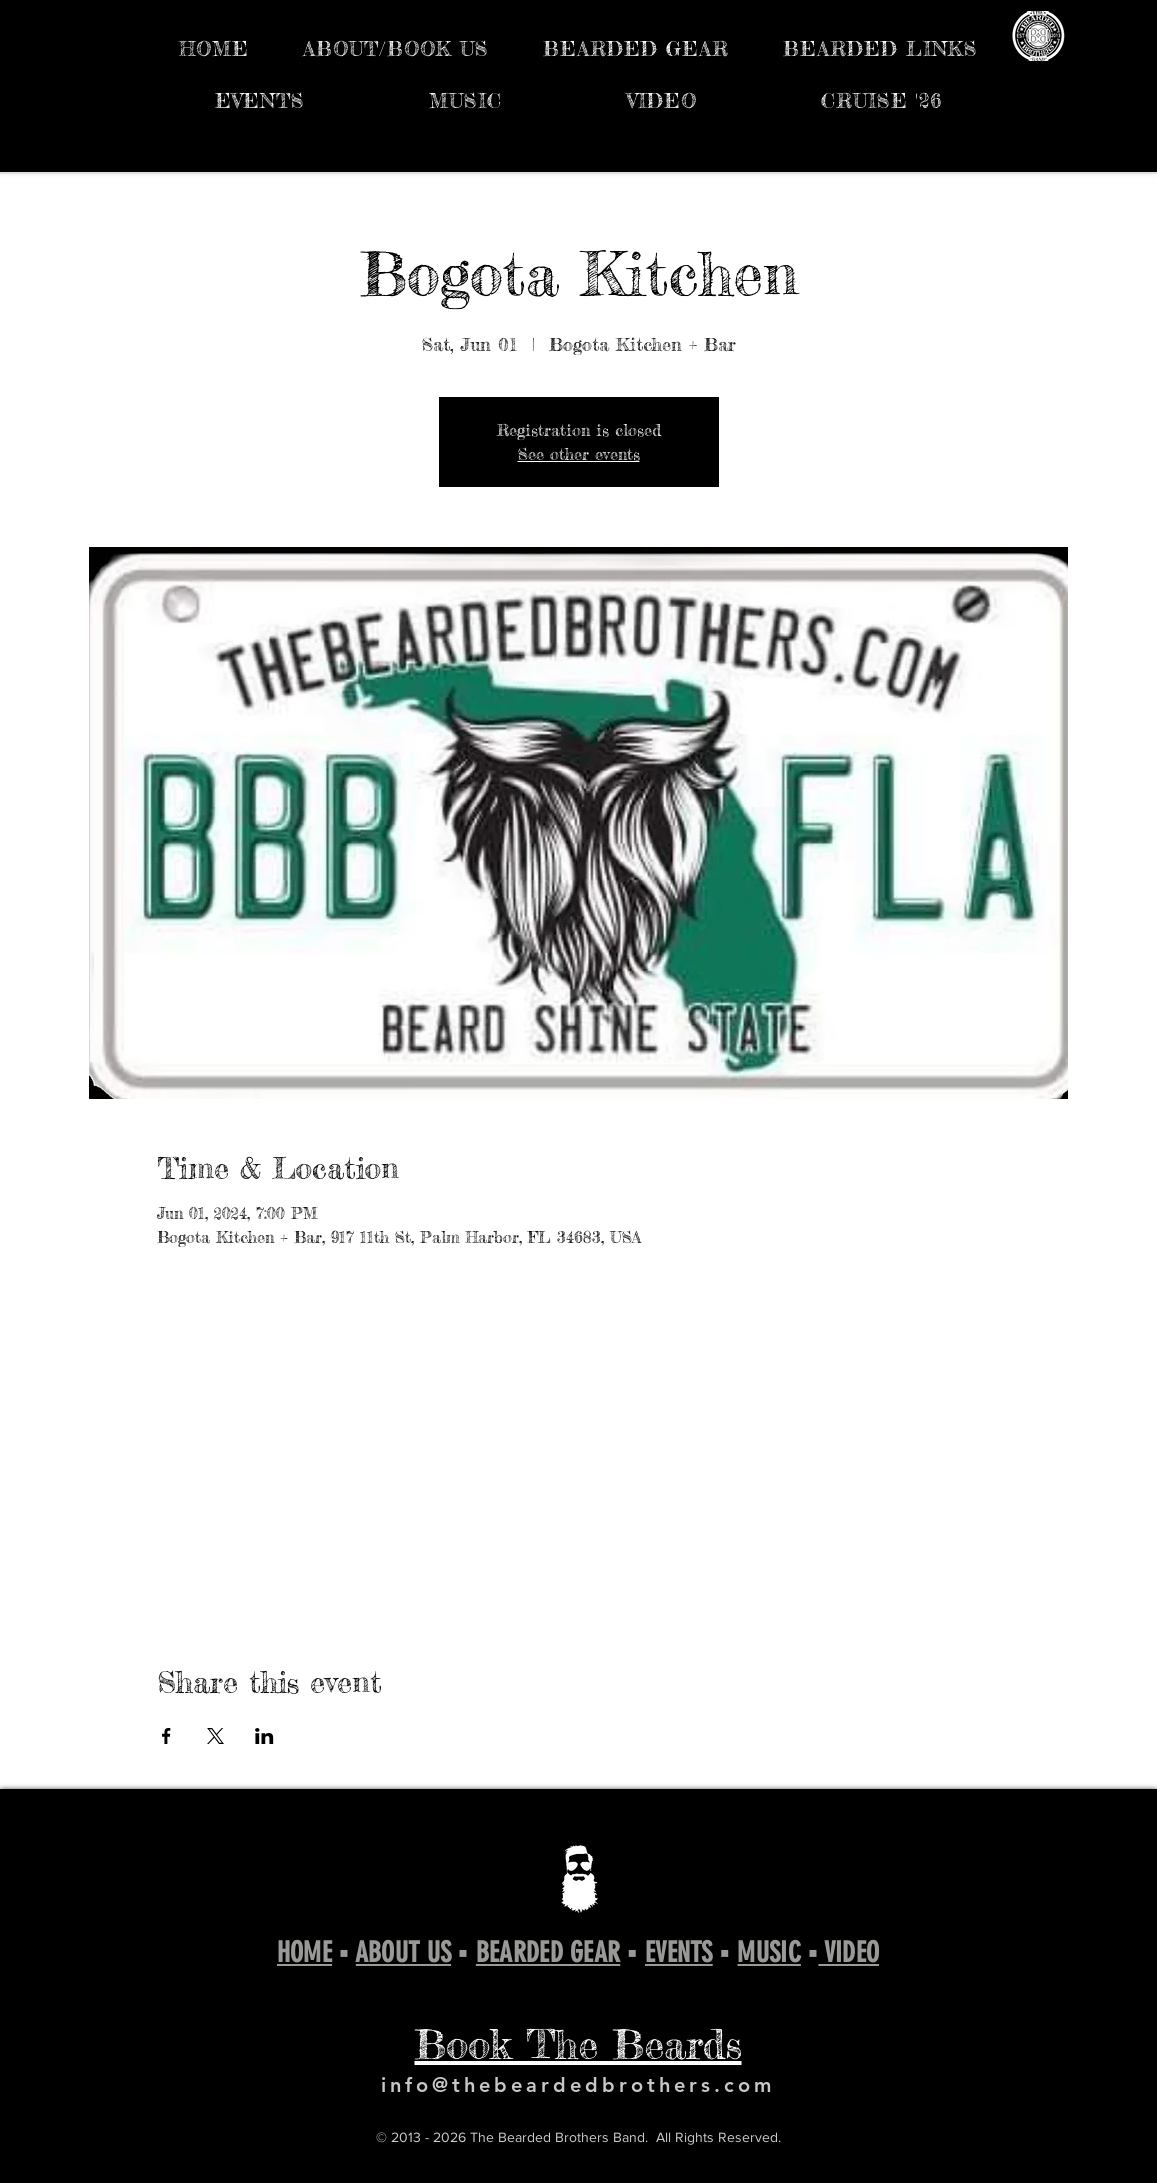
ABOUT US (403, 1952)
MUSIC (768, 1952)
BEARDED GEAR (548, 1952)
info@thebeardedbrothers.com (578, 2085)
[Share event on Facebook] (166, 1736)
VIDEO (848, 1952)
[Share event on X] (215, 1736)
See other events (579, 454)
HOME (304, 1952)
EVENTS (679, 1952)
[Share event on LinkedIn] (264, 1736)
